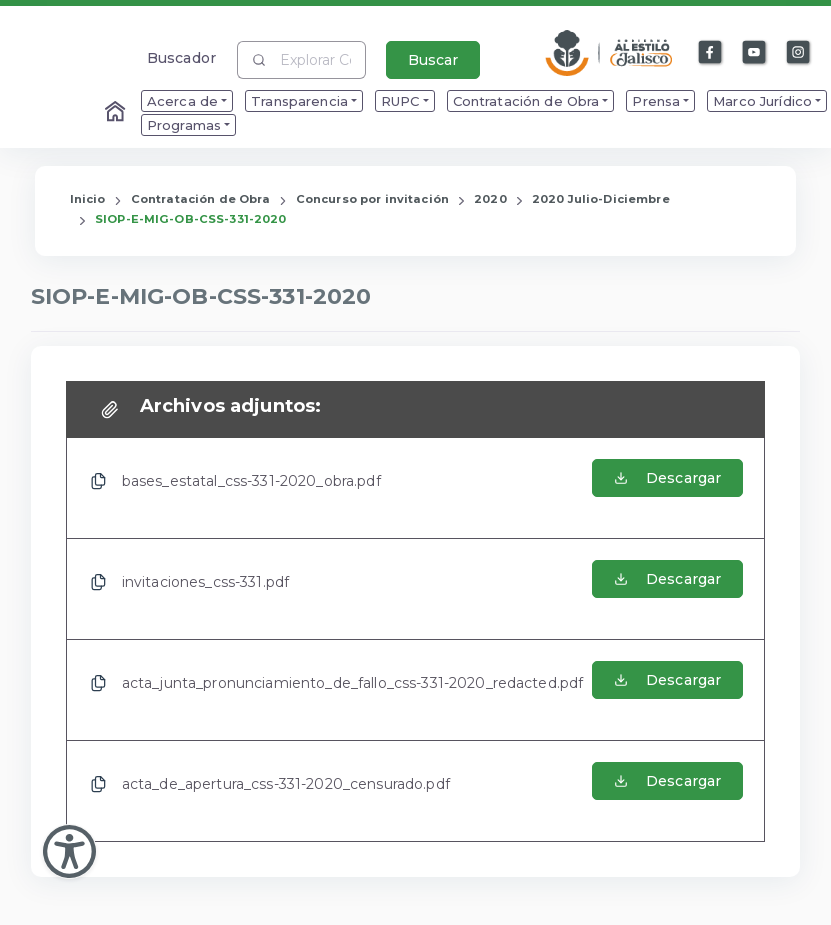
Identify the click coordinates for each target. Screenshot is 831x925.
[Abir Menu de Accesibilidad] (69, 851)
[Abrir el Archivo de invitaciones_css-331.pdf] (667, 589)
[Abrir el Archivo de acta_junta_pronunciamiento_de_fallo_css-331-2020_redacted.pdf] (667, 690)
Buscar (433, 60)
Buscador (181, 57)
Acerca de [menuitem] (182, 101)
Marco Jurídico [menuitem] (762, 101)
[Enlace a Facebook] (711, 53)
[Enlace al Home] (117, 113)
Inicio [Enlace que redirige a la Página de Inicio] (88, 199)
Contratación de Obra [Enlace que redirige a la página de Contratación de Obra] (201, 199)
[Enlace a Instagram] (799, 53)
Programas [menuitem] (184, 125)
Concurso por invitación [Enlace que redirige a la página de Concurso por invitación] (372, 199)
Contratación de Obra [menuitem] (526, 101)
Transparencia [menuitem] (299, 101)
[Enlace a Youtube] (755, 53)
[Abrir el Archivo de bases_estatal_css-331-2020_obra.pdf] (667, 488)
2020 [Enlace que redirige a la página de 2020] (490, 199)
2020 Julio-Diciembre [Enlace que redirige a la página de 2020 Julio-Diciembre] (601, 199)
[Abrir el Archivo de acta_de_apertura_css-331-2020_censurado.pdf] (667, 791)
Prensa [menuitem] (656, 101)
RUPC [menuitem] (400, 101)
